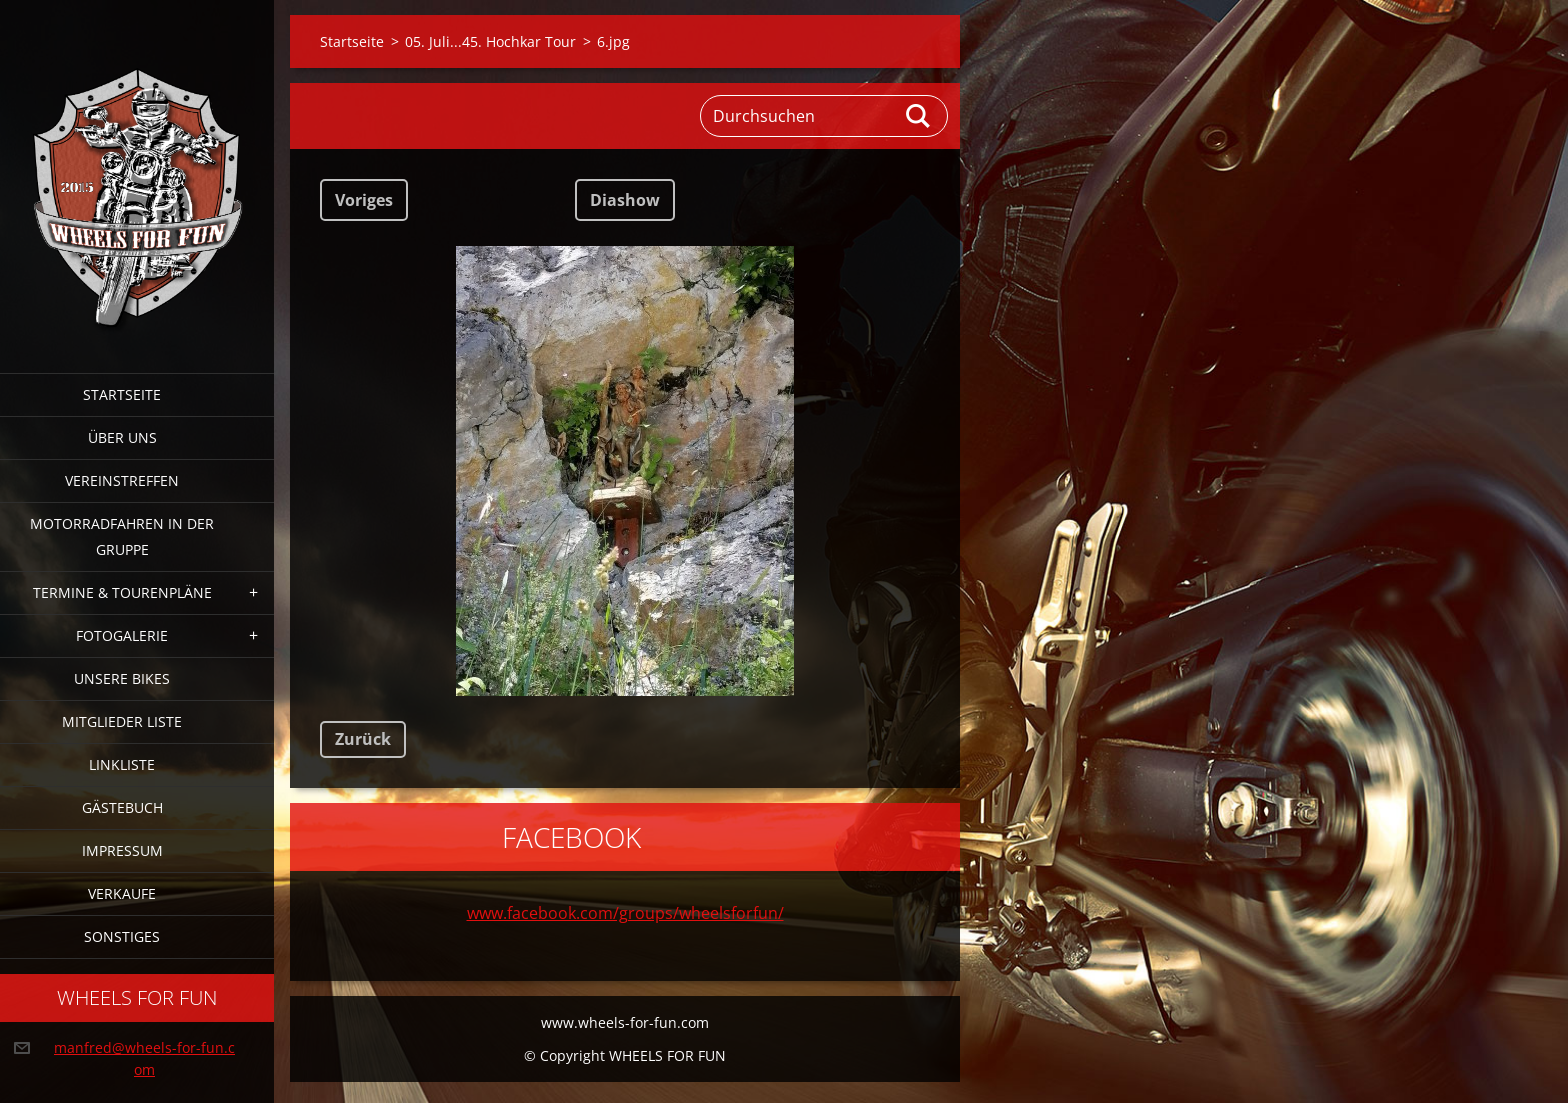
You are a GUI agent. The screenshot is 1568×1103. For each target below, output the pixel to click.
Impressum (122, 850)
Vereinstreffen (122, 480)
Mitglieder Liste (122, 721)
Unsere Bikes (122, 678)
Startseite (122, 394)
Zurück (363, 739)
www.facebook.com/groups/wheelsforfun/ (625, 913)
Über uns (122, 437)
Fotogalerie (122, 635)
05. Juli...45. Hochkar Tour (490, 41)
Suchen (919, 116)
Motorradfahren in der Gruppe (122, 536)
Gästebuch (122, 807)
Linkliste (122, 764)
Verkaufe (122, 893)
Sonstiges (122, 936)
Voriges (364, 200)
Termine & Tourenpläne (122, 592)
